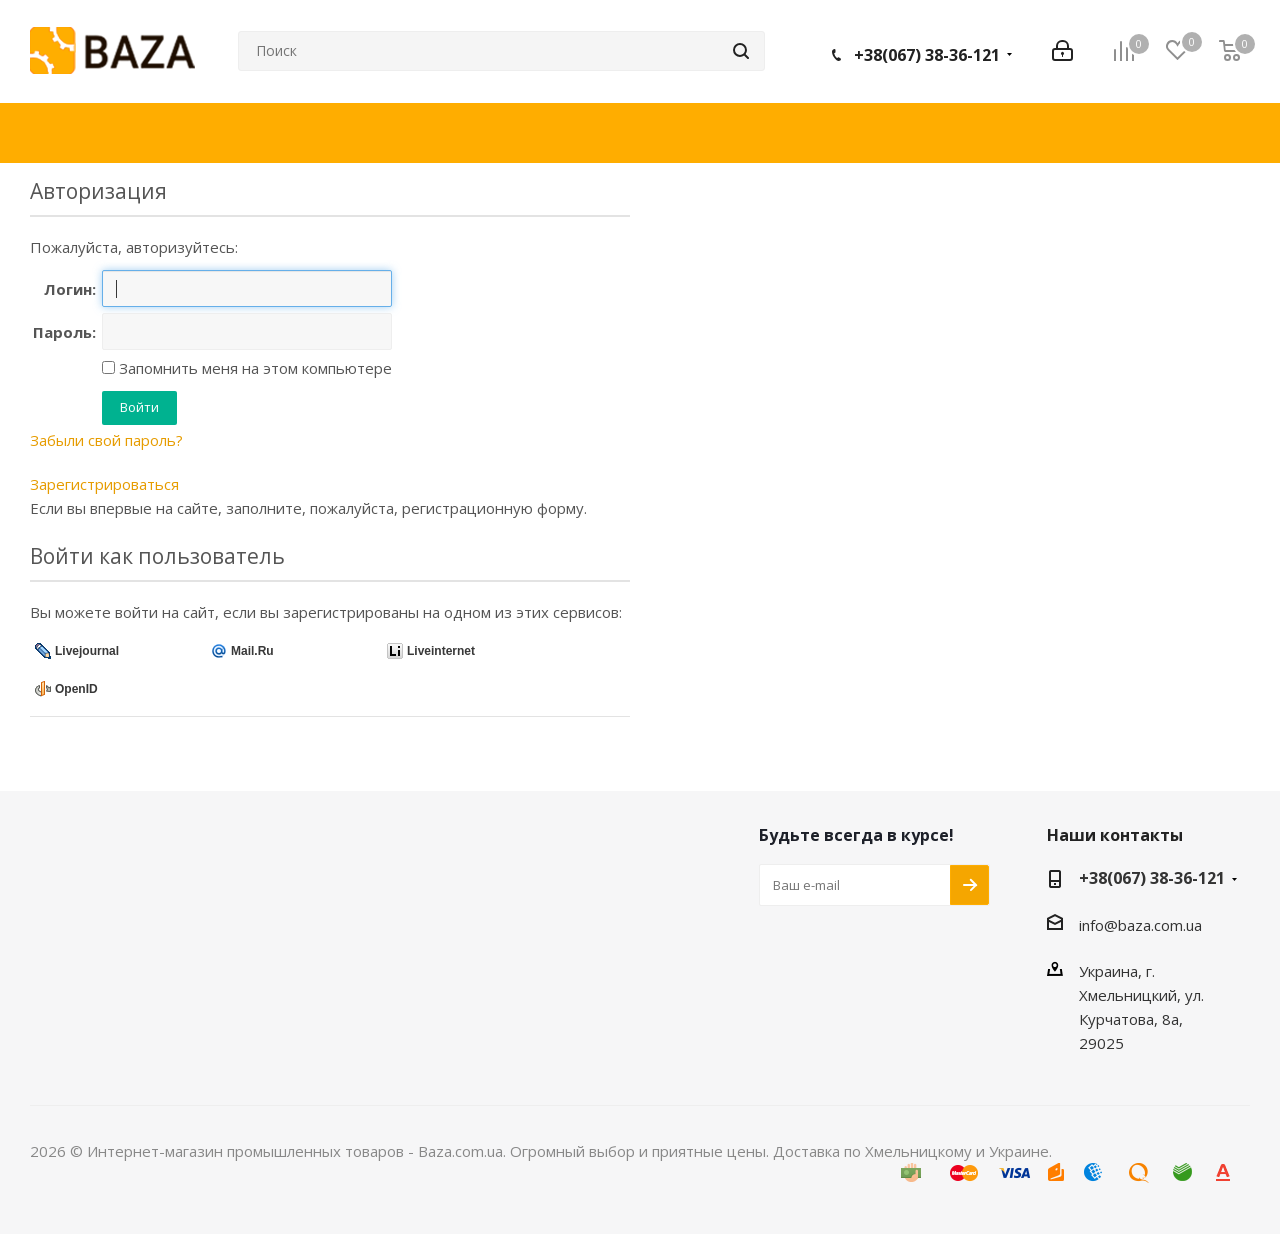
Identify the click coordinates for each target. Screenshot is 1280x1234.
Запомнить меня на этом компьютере (253, 368)
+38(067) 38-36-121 (927, 55)
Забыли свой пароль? (106, 440)
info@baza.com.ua (1140, 925)
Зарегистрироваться (104, 484)
